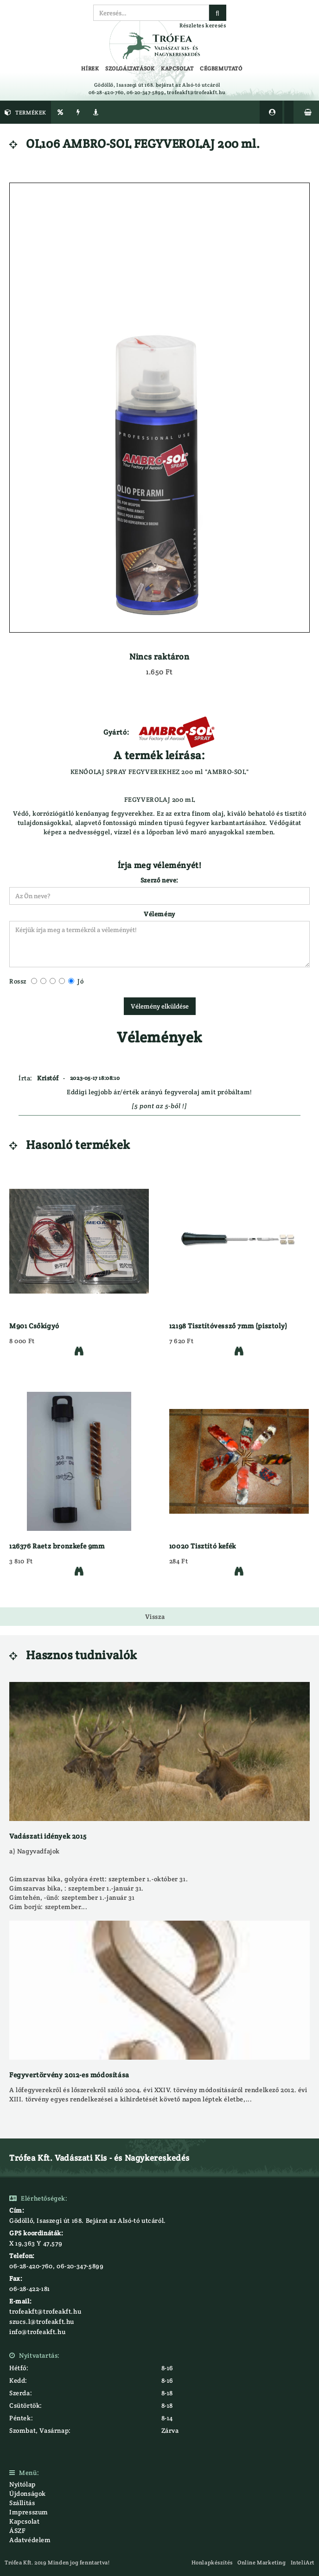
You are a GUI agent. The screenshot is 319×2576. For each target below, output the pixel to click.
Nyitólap (22, 2484)
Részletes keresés (202, 25)
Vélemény (159, 914)
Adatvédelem (30, 2540)
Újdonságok (27, 2493)
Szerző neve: (159, 880)
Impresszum (28, 2512)
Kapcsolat (24, 2521)
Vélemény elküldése (160, 1006)
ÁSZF (17, 2530)
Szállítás (22, 2503)
